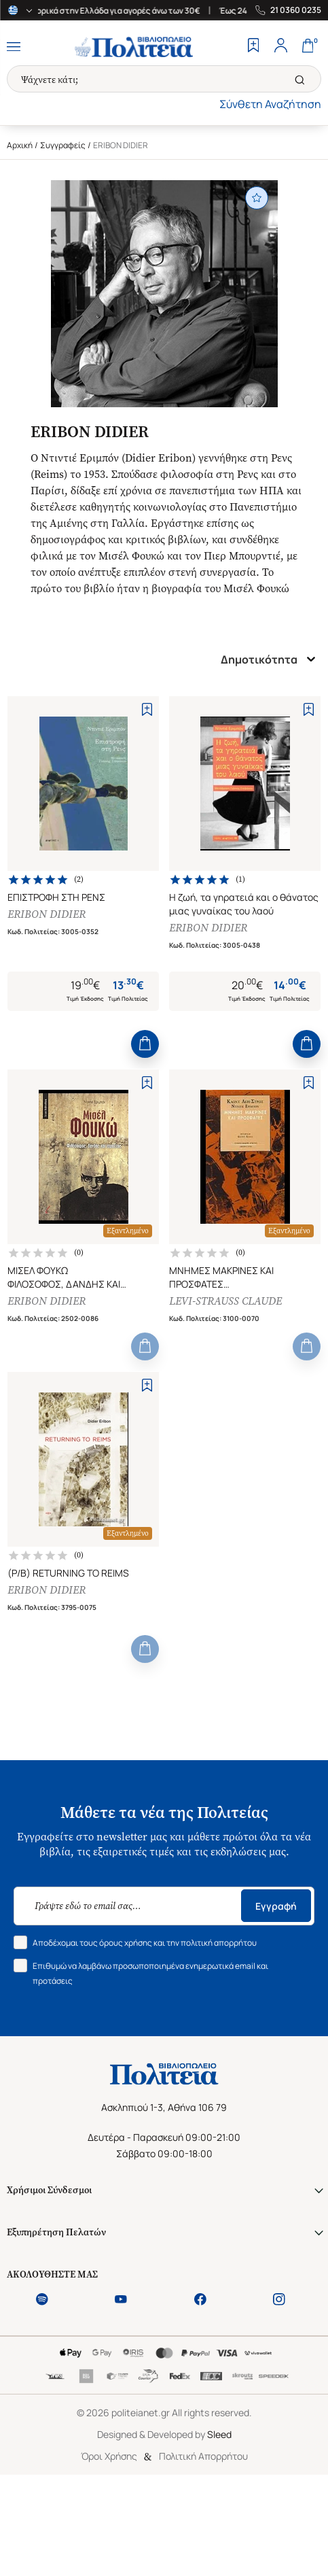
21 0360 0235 (295, 10)
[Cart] (307, 47)
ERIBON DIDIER (46, 914)
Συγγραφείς (63, 145)
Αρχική (20, 145)
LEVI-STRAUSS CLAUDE (225, 1301)
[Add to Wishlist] (147, 709)
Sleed (219, 2434)
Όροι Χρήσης (109, 2456)
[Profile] (280, 47)
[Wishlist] (253, 47)
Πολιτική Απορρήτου (203, 2456)
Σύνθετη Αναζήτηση (270, 104)
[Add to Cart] (145, 1044)
